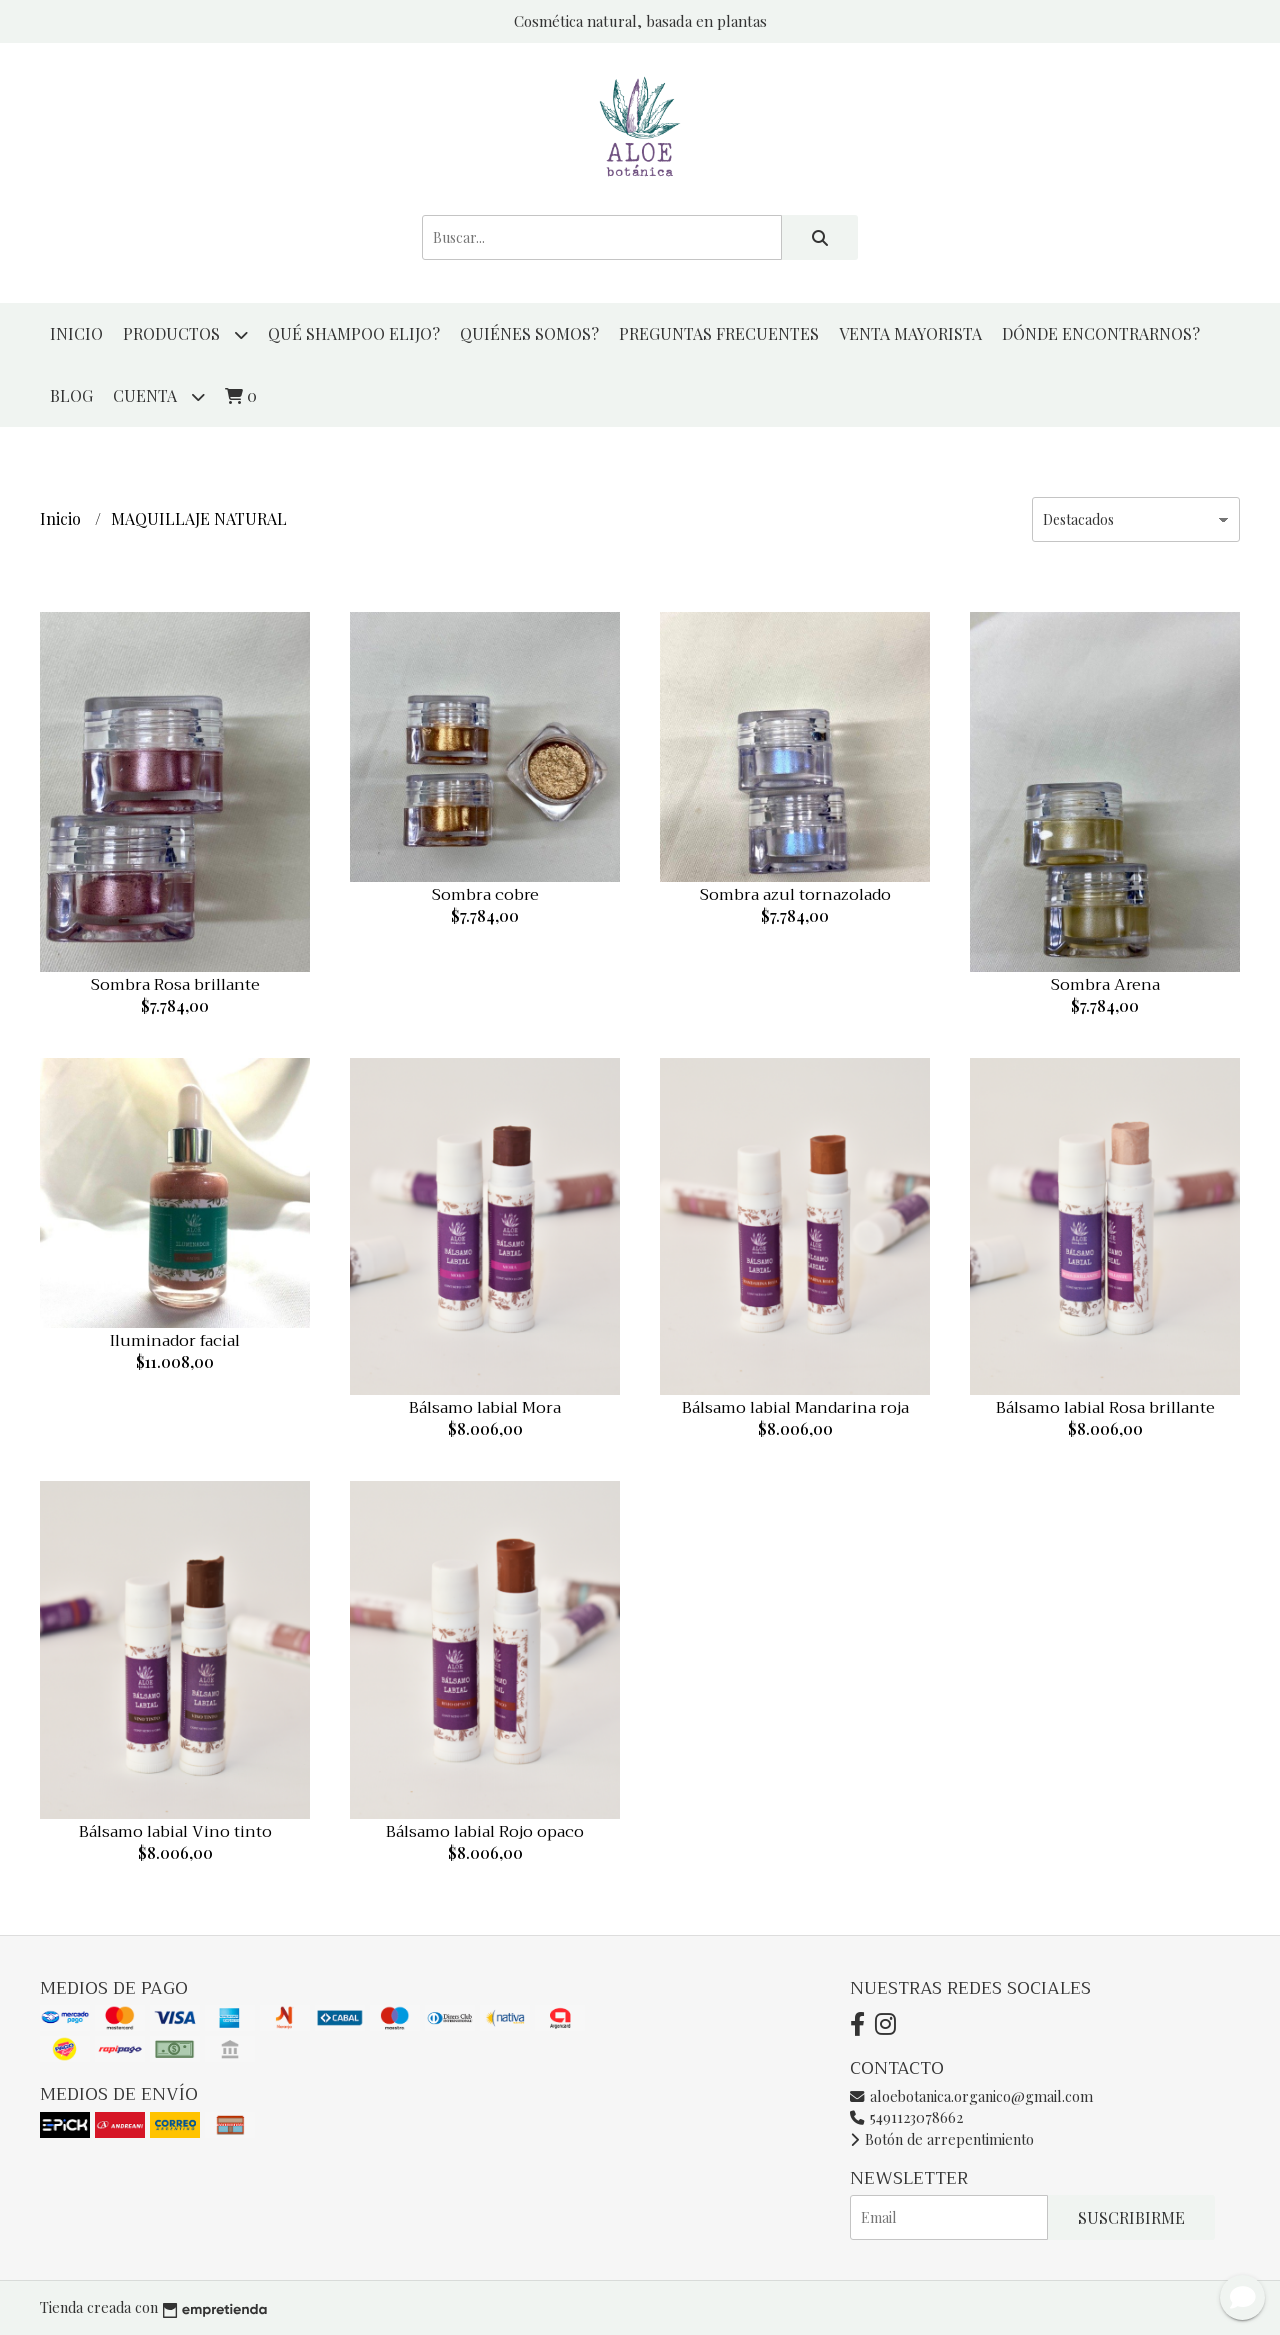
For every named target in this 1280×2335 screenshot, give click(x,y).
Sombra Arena (1105, 985)
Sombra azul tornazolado (795, 895)
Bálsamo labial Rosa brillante (1105, 1408)
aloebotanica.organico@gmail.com (971, 2096)
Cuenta (159, 396)
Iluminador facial (175, 1341)
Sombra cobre (485, 895)
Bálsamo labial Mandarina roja (795, 1408)
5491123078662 (906, 2117)
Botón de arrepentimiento (942, 2139)
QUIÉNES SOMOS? (529, 333)
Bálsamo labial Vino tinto (175, 1832)
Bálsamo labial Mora (485, 1408)
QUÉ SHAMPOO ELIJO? (354, 333)
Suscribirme (1131, 2217)
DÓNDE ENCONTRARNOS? (1101, 333)
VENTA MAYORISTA (910, 333)
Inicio (76, 333)
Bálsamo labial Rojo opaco (485, 1832)
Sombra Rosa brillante (175, 985)
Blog (71, 395)
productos (185, 334)
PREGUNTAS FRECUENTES (719, 333)
